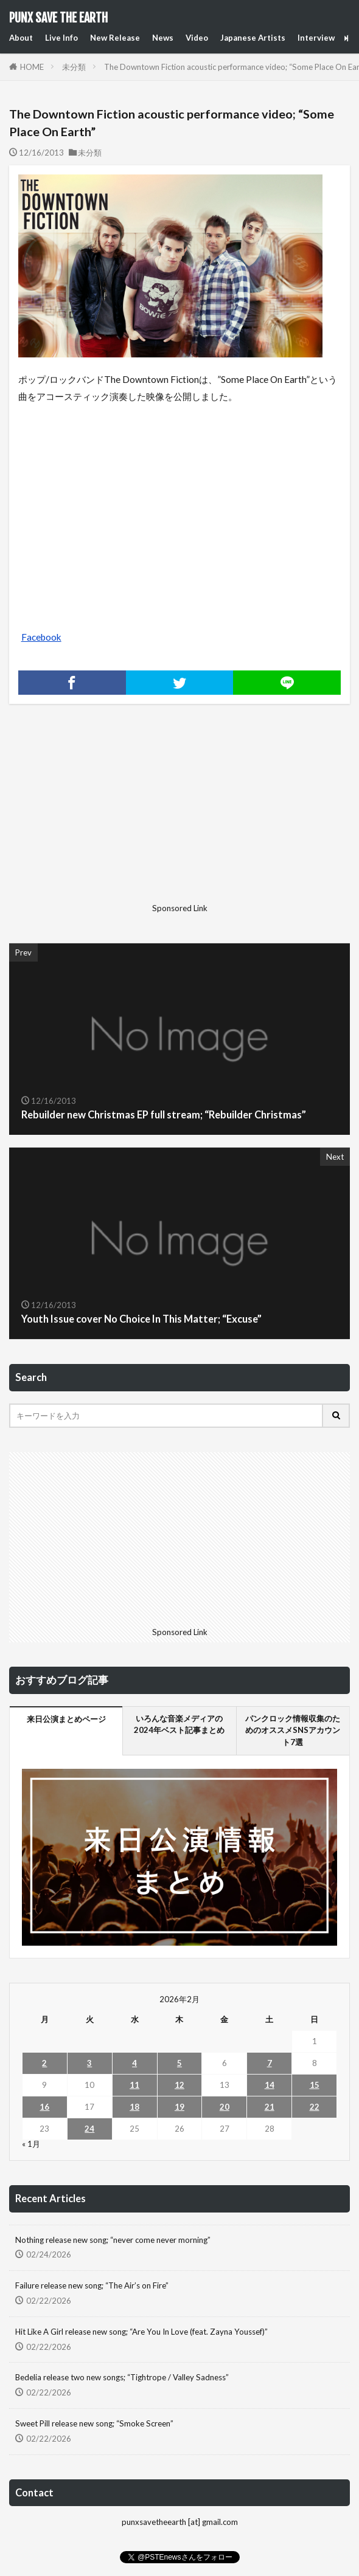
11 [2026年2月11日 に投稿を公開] (134, 2085)
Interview (316, 38)
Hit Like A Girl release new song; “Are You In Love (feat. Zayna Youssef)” (141, 2332)
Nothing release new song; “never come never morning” (113, 2240)
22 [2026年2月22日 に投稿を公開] (314, 2107)
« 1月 (31, 2144)
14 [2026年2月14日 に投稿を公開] (269, 2085)
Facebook (41, 637)
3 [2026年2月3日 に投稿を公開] (89, 2063)
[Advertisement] (179, 813)
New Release (115, 38)
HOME (32, 67)
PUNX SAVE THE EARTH (58, 18)
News (162, 38)
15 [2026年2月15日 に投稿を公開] (314, 2085)
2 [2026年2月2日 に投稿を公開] (44, 2063)
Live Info (61, 38)
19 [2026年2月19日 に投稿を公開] (179, 2107)
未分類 (74, 67)
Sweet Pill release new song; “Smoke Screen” (94, 2423)
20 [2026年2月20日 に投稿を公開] (224, 2107)
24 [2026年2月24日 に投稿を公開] (89, 2128)
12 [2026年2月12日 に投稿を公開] (179, 2085)
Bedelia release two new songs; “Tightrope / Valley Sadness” (122, 2377)
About (21, 38)
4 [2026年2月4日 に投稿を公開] (134, 2063)
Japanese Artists (252, 38)
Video (197, 38)
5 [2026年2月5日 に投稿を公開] (179, 2063)
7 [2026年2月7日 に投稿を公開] (269, 2063)
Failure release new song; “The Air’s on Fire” (92, 2285)
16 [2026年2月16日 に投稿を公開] (44, 2107)
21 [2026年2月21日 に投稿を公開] (269, 2107)
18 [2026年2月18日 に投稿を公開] (134, 2107)
